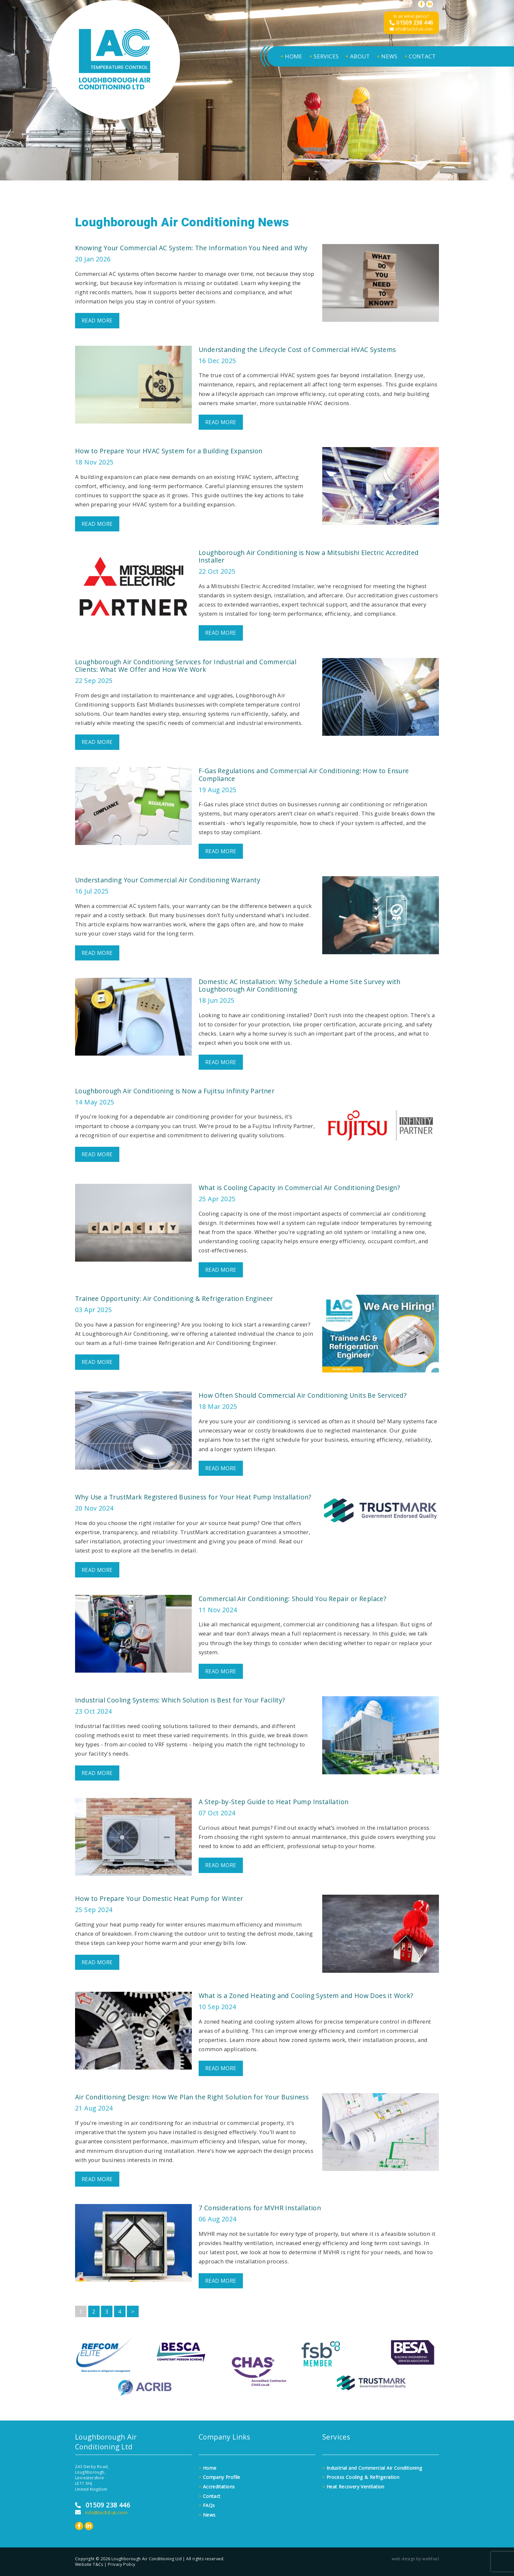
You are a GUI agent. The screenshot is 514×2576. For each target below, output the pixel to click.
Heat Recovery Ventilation (353, 2486)
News (207, 2515)
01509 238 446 (411, 22)
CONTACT (420, 56)
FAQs (207, 2505)
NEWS (387, 56)
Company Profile (219, 2477)
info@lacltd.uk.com (411, 29)
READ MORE (97, 320)
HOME (291, 56)
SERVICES (324, 56)
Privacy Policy (121, 2564)
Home (207, 2468)
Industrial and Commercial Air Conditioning (372, 2468)
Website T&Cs (89, 2564)
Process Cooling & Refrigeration (360, 2477)
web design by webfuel (415, 2559)
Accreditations (217, 2486)
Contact (210, 2496)
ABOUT (357, 56)
